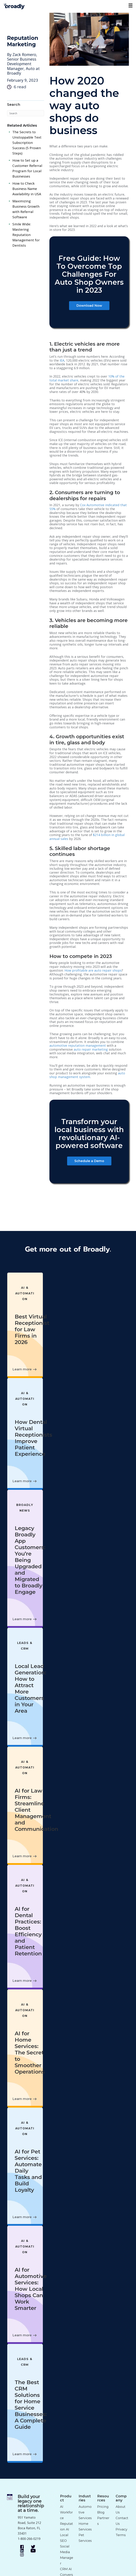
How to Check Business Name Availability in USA (26, 188)
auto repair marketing (91, 1049)
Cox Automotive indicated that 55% (88, 507)
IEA (62, 360)
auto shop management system (87, 1075)
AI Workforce (66, 2512)
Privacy (121, 2529)
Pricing (103, 2507)
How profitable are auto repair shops (93, 970)
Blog (100, 2512)
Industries (85, 2498)
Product (65, 2498)
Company (121, 2498)
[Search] (25, 113)
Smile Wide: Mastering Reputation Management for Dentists (26, 235)
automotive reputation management (77, 1045)
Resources (103, 2498)
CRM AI (66, 2569)
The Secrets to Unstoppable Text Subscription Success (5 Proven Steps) (26, 143)
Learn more (22, 1369)
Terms (121, 2535)
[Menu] (130, 5)
